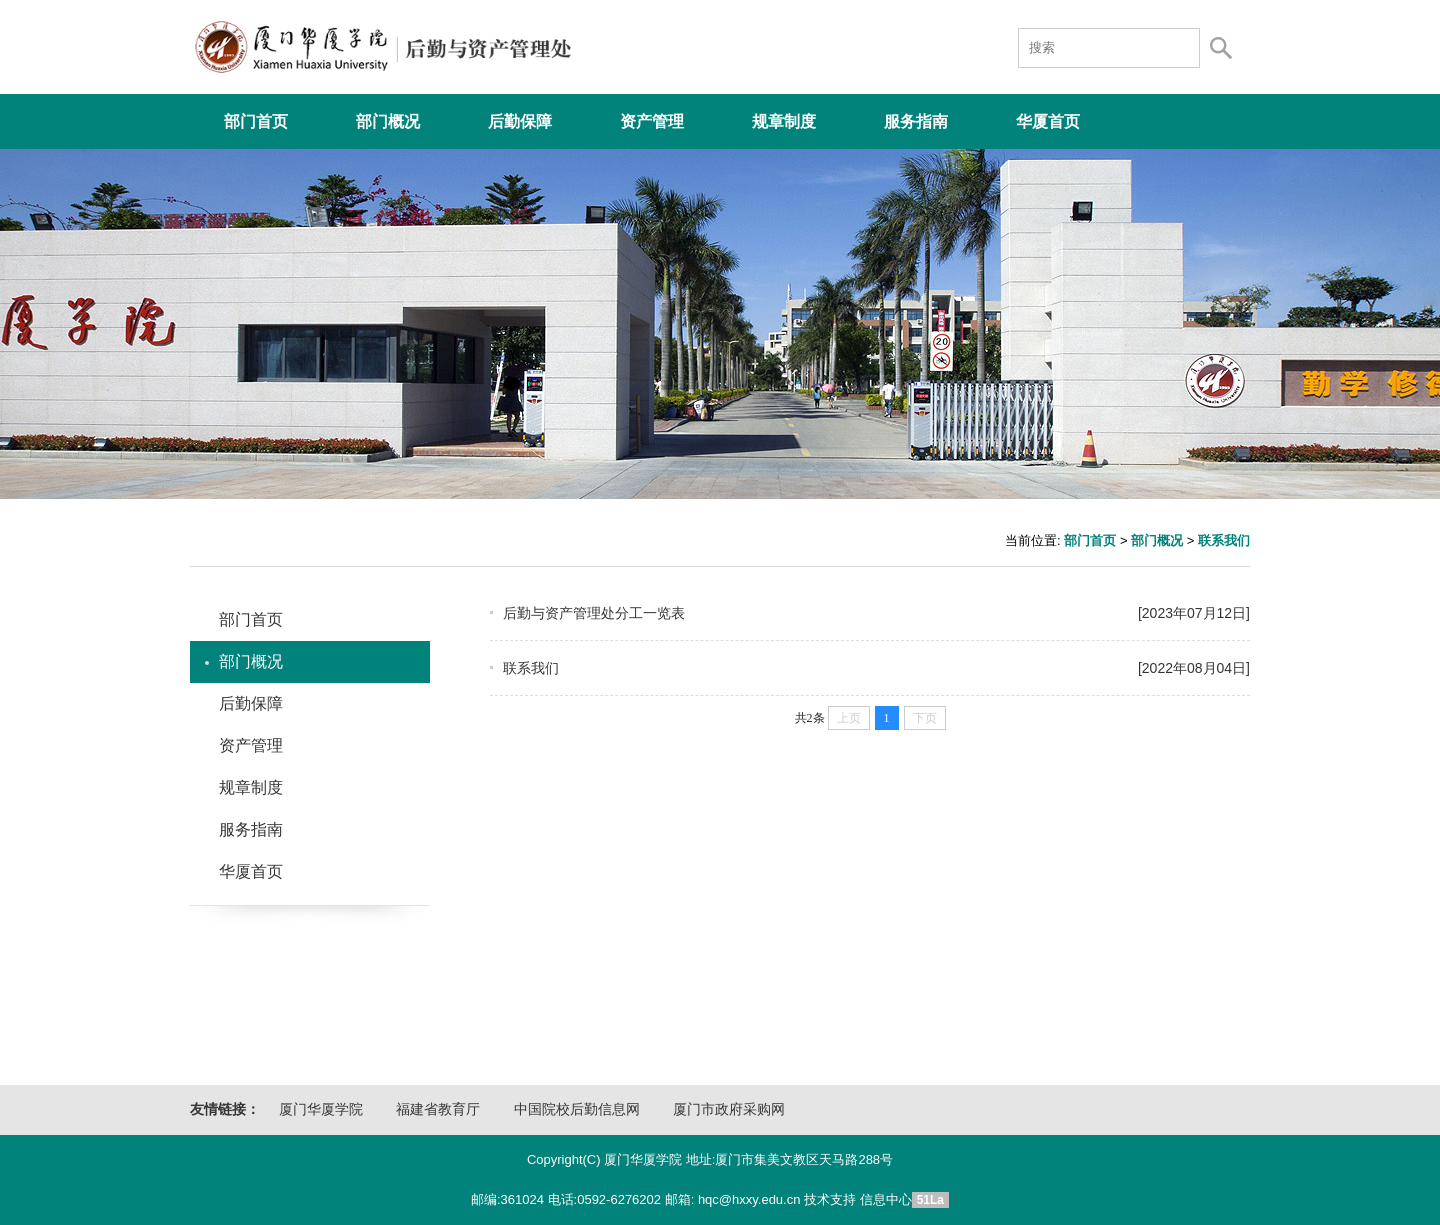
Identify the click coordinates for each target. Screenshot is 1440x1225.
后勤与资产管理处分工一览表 (870, 613)
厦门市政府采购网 (729, 1109)
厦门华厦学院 (321, 1109)
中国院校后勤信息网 (577, 1109)
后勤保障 (520, 121)
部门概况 (388, 121)
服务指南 (916, 121)
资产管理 (652, 121)
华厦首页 (1048, 121)
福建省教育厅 (438, 1109)
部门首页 (256, 121)
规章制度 (784, 121)
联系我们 (1224, 540)
